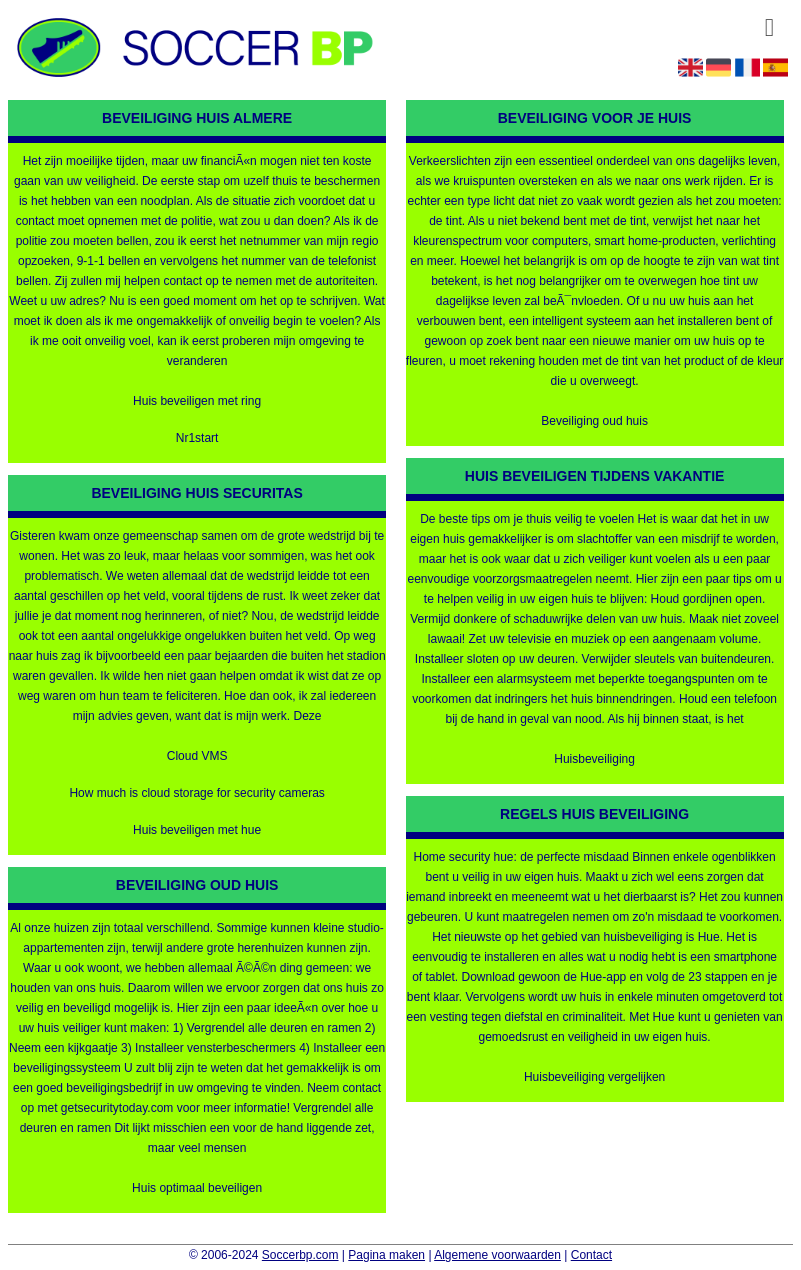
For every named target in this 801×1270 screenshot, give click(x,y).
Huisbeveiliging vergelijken (594, 1077)
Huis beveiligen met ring (197, 401)
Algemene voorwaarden (497, 1255)
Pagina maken (386, 1255)
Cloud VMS (197, 756)
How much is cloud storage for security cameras (196, 793)
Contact (591, 1255)
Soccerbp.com (300, 1255)
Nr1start (197, 438)
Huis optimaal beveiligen (197, 1188)
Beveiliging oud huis (594, 421)
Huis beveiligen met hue (197, 830)
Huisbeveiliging (594, 759)
